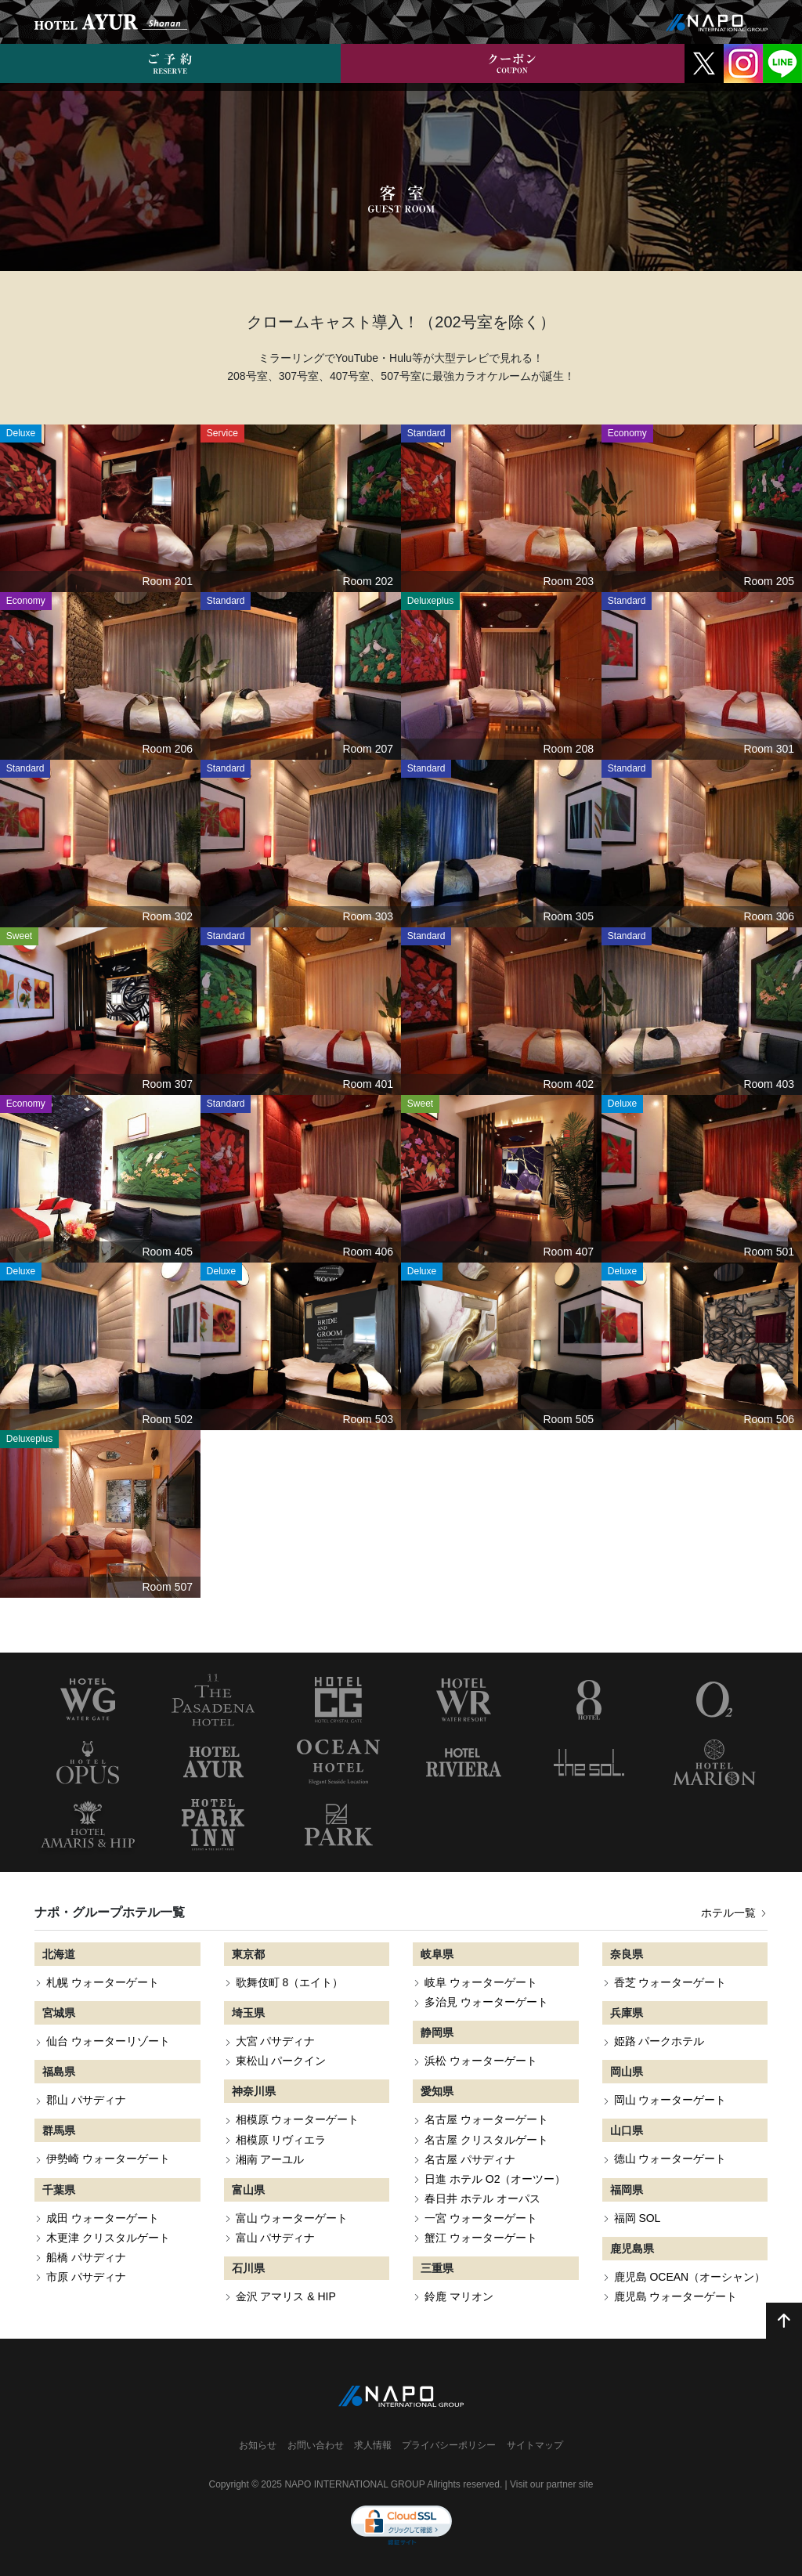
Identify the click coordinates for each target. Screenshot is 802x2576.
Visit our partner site (552, 2484)
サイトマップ (535, 2445)
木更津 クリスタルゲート (108, 2237)
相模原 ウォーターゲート (297, 2119)
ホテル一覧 (734, 1912)
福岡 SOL (637, 2218)
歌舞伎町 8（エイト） (290, 1982)
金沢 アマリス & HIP (286, 2296)
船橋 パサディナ (86, 2257)
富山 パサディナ (276, 2237)
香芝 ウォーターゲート (670, 1982)
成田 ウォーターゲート (102, 2218)
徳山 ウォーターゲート (670, 2158)
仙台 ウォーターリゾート (108, 2041)
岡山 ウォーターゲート (670, 2100)
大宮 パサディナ (276, 2041)
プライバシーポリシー (449, 2445)
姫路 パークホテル (659, 2041)
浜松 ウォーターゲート (480, 2060)
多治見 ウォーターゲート (486, 2002)
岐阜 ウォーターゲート (480, 1982)
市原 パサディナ (86, 2277)
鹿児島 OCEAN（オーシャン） (690, 2277)
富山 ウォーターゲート (292, 2218)
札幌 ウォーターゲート (102, 1982)
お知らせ (257, 2445)
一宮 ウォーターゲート (480, 2218)
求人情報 (373, 2445)
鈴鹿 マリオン (458, 2296)
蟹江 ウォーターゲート (480, 2237)
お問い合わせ (315, 2445)
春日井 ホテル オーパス (482, 2198)
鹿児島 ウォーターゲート (676, 2296)
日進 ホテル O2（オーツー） (494, 2179)
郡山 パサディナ (86, 2100)
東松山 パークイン (281, 2060)
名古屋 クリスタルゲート (486, 2139)
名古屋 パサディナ (469, 2159)
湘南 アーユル (270, 2159)
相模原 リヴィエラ (281, 2139)
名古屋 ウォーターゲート (486, 2119)
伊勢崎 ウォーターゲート (108, 2158)
